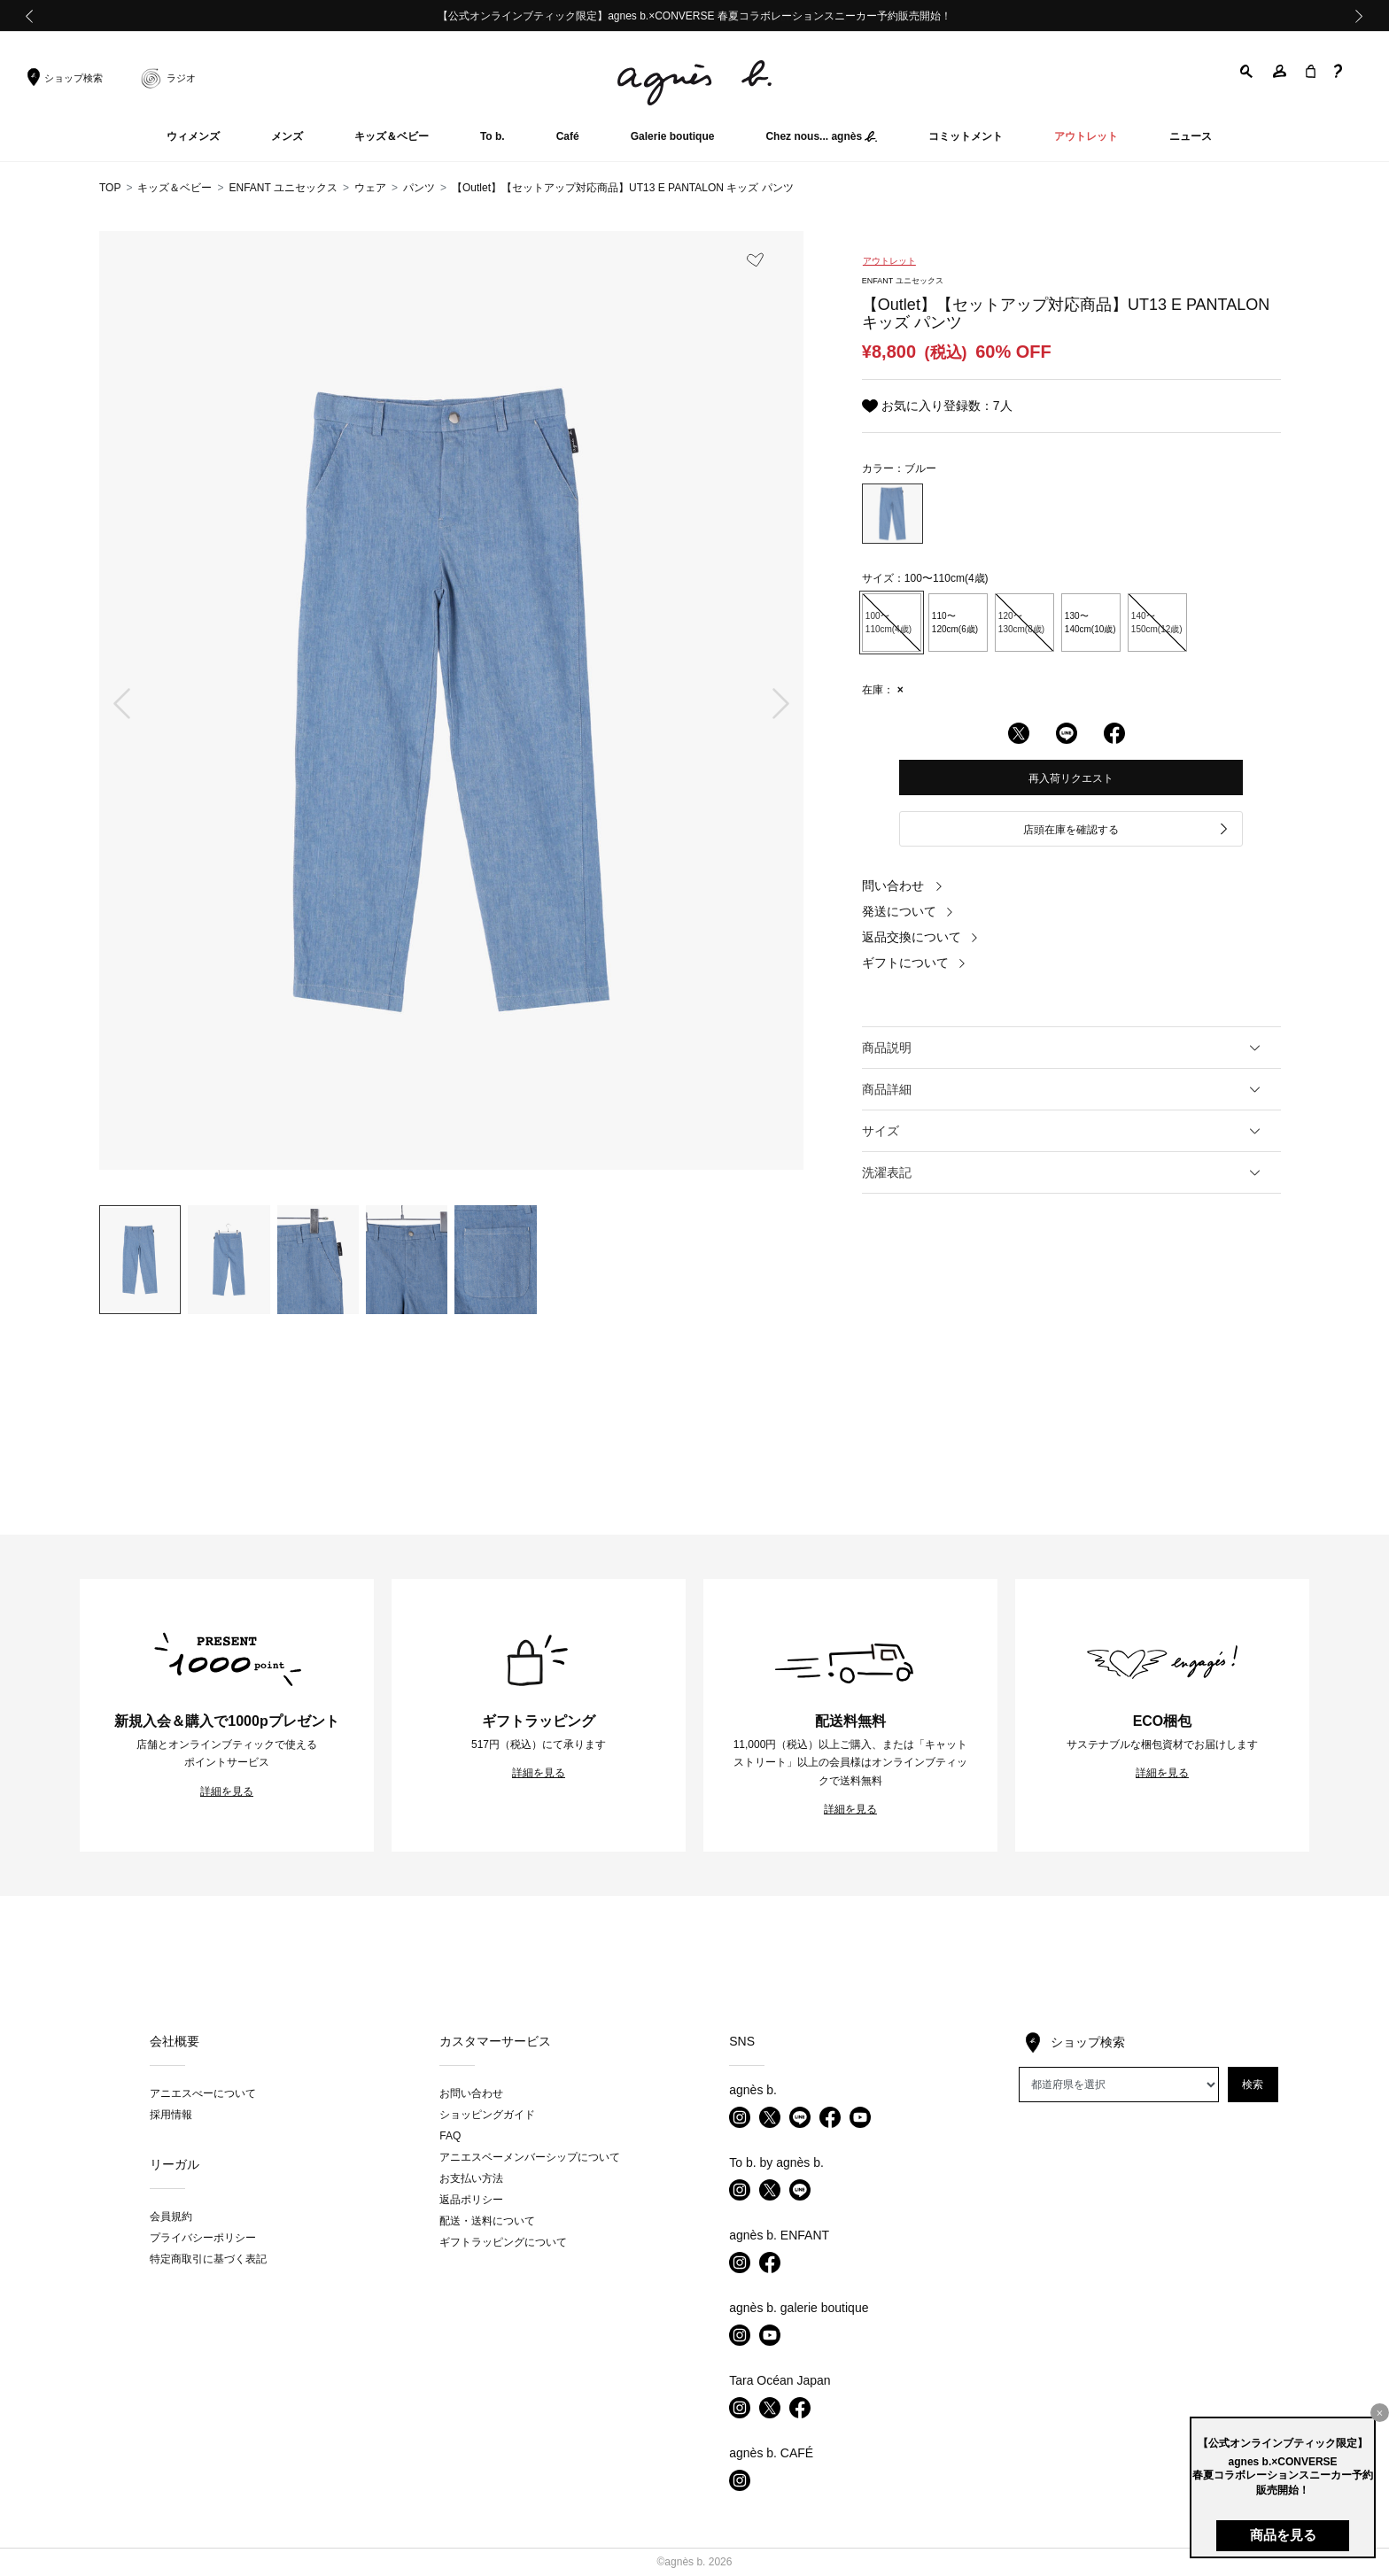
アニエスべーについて (203, 2093)
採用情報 (171, 2114)
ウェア (370, 188)
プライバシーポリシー (203, 2238)
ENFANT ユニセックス (283, 188)
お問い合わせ (471, 2093)
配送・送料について (487, 2221)
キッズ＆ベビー (174, 188)
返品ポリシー (471, 2199)
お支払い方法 (471, 2178)
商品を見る (1283, 2534)
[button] (1247, 71)
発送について (908, 911)
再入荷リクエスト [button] (1071, 778)
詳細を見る (226, 1791)
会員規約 (171, 2216)
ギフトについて (914, 962)
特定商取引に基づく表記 (208, 2259)
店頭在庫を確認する (1126, 830)
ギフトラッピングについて (503, 2242)
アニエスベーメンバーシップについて (529, 2157)
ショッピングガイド (487, 2114)
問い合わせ (902, 885)
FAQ (450, 2136)
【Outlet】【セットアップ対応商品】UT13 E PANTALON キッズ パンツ (623, 188)
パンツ (419, 188)
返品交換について (920, 937)
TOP (109, 188)
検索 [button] (1252, 2084)
